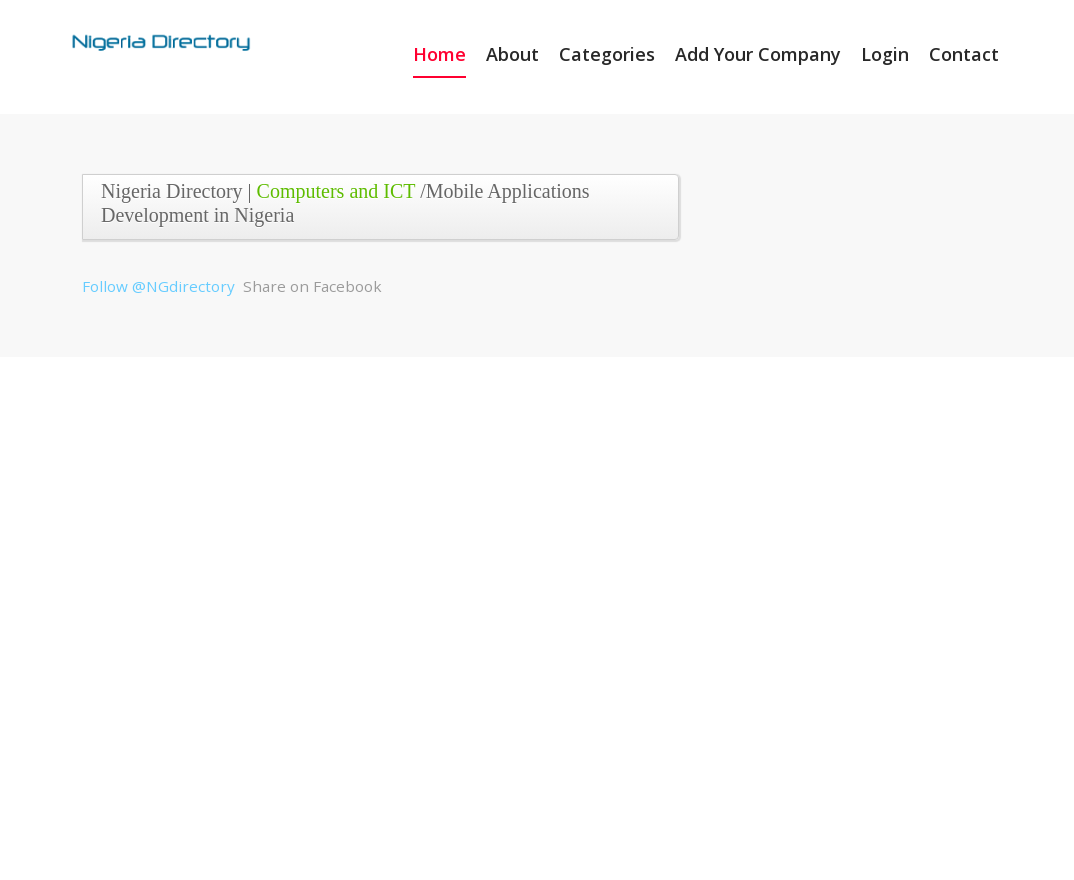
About (512, 54)
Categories (607, 54)
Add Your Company (758, 54)
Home (439, 54)
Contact (964, 54)
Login (885, 54)
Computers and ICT (336, 191)
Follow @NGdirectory (158, 286)
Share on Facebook (312, 286)
